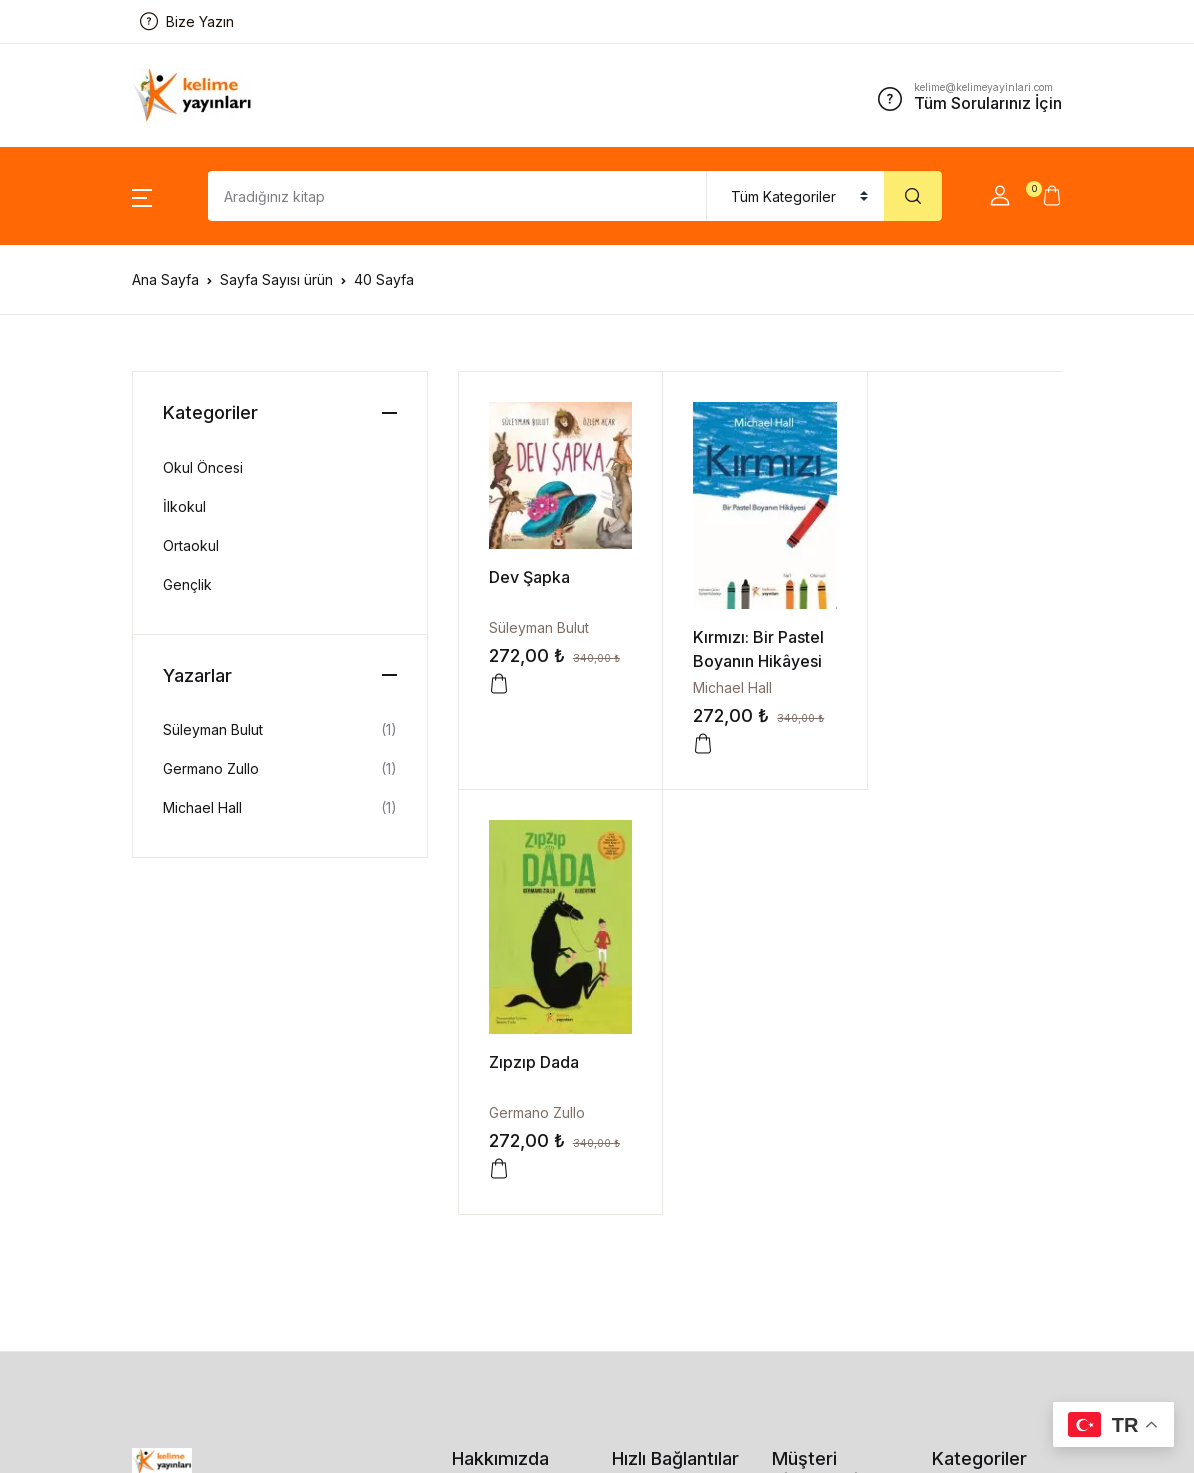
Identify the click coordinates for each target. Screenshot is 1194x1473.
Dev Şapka (529, 574)
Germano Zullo (939, 689)
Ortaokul (191, 545)
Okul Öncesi (203, 467)
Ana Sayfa (165, 279)
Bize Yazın (187, 21)
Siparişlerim (649, 1100)
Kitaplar (636, 1178)
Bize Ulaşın (488, 1139)
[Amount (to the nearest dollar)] (457, 196)
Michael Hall (729, 682)
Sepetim (639, 1139)
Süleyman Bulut (539, 624)
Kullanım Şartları (823, 1220)
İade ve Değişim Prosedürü (825, 1171)
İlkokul (184, 506)
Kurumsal (481, 1100)
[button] (142, 196)
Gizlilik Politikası (823, 1121)
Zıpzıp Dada (936, 639)
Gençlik (187, 584)
